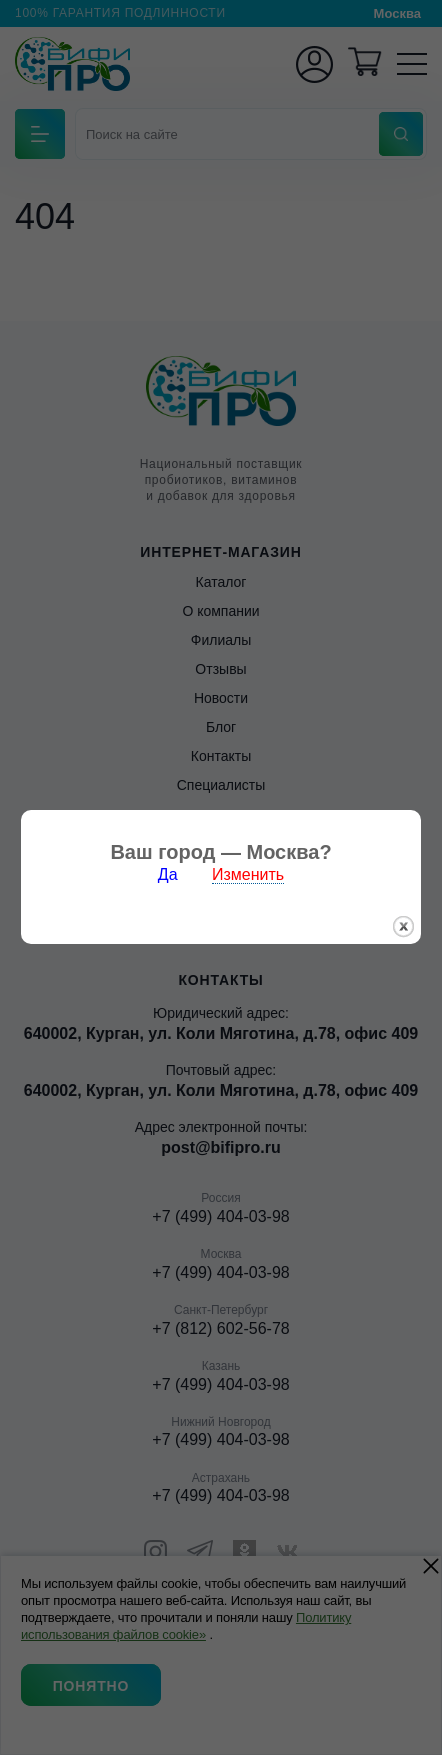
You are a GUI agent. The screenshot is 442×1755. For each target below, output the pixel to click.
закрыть (403, 903)
